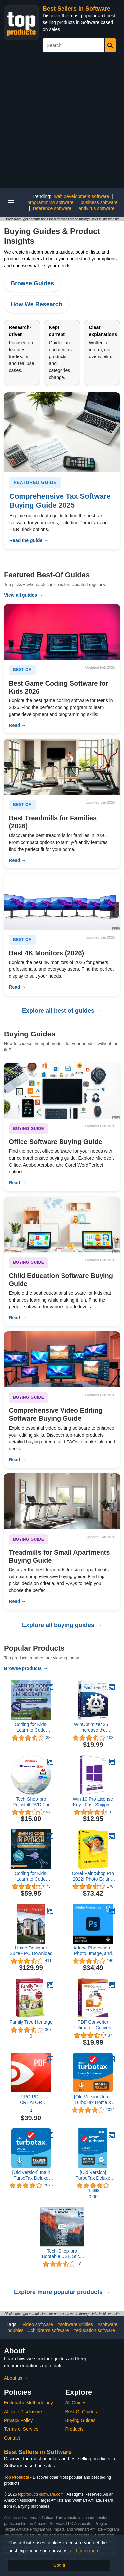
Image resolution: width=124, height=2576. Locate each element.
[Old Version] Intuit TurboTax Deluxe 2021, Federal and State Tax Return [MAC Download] (31, 2175)
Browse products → (26, 1668)
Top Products (17, 2477)
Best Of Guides (81, 2411)
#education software (94, 2330)
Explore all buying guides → (62, 1625)
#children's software (48, 2330)
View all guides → (23, 595)
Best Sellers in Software (76, 8)
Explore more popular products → (62, 2292)
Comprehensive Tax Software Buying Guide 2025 (59, 500)
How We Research (36, 304)
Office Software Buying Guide (55, 1141)
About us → (16, 2378)
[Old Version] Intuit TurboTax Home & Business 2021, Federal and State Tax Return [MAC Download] (93, 2099)
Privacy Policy (18, 2420)
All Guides (76, 2402)
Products (74, 2429)
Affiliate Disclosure (23, 2411)
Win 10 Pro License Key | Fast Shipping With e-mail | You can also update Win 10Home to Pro (93, 1802)
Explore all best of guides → (62, 1010)
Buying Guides (80, 2420)
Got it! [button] (59, 2565)
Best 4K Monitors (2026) (46, 953)
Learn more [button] (88, 2550)
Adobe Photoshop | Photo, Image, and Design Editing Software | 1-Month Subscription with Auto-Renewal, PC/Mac (93, 1950)
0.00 (93, 2196)
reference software (52, 208)
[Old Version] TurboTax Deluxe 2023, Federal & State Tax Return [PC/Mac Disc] (93, 2175)
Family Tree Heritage (31, 2022)
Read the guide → (28, 540)
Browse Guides (32, 283)
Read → (17, 725)
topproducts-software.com (40, 2494)
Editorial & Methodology (28, 2402)
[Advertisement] (62, 123)
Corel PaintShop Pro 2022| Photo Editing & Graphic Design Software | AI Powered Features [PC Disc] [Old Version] (93, 1876)
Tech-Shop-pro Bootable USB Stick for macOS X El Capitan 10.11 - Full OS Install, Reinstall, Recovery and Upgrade (62, 2253)
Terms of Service (21, 2429)
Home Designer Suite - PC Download (31, 1950)
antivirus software (96, 208)
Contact (12, 2438)
